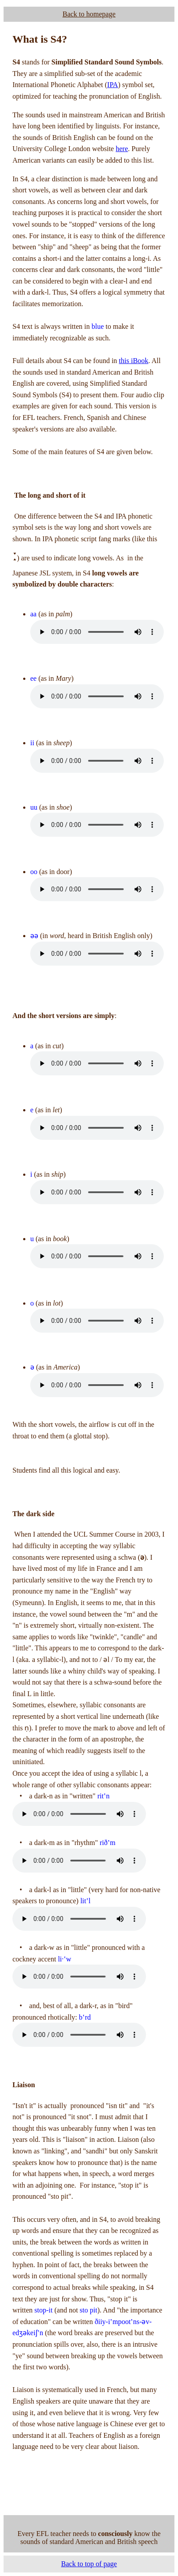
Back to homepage (88, 14)
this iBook (133, 360)
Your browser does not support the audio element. (97, 632)
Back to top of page (89, 2564)
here (122, 148)
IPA (112, 84)
